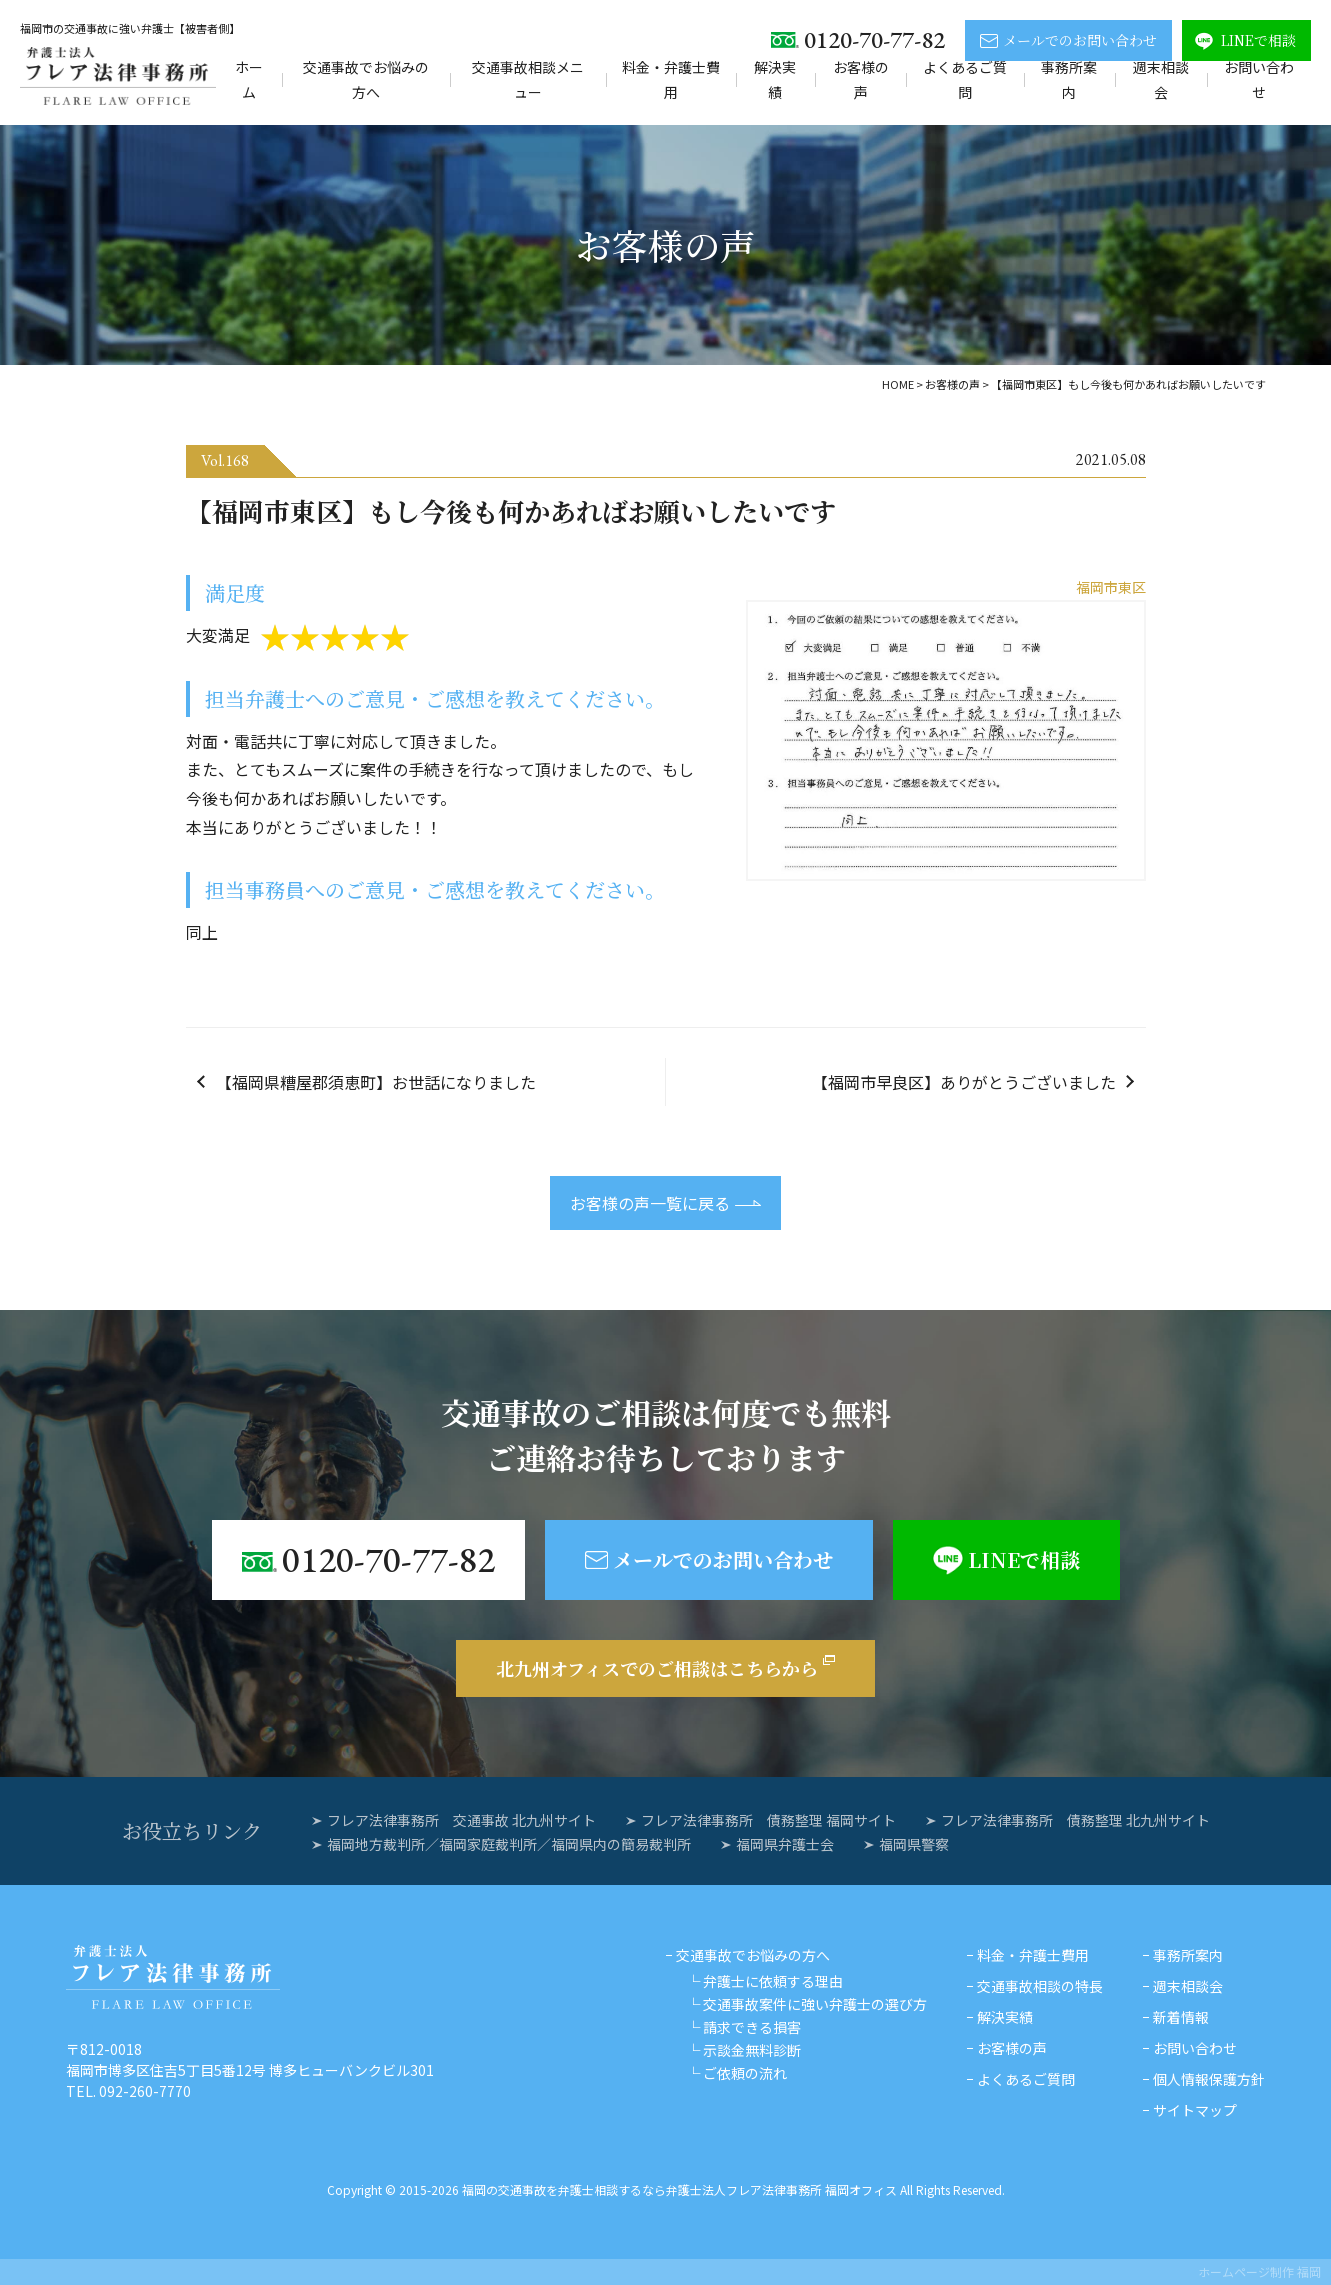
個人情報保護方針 (1209, 2079)
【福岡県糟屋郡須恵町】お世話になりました (376, 1082)
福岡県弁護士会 (785, 1844)
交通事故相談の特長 (1040, 1986)
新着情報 (1181, 2017)
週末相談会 (1161, 79)
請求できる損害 (752, 2027)
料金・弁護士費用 (671, 79)
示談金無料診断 (752, 2050)
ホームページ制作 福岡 (1259, 2271)
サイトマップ (1195, 2110)
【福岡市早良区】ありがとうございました (964, 1082)
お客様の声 (861, 79)
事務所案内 (1069, 79)
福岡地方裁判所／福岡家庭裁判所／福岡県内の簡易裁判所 (509, 1844)
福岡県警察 (914, 1844)
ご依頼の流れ (745, 2073)
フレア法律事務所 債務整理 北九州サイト (1075, 1820)
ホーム (249, 79)
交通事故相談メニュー (528, 79)
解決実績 (775, 79)
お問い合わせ (1259, 79)
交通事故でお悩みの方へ (366, 79)
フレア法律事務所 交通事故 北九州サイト (461, 1820)
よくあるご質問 (965, 79)
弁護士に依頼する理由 (773, 1981)
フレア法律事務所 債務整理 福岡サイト (768, 1820)
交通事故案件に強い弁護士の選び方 (815, 2004)
